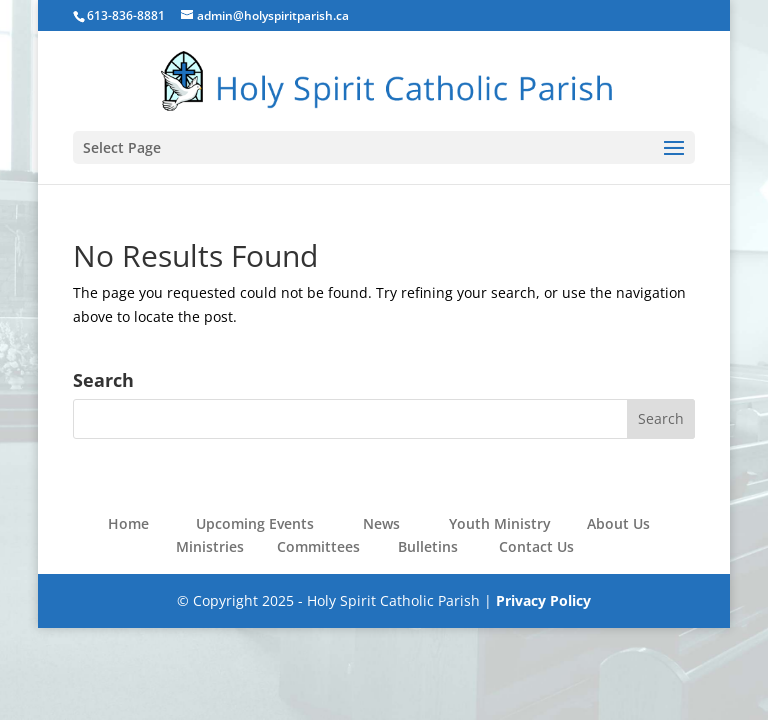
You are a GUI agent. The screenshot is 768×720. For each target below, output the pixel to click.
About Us (618, 523)
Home (128, 523)
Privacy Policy (543, 600)
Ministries (210, 546)
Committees (318, 546)
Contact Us (536, 546)
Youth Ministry (500, 523)
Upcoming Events (255, 523)
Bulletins (428, 546)
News (381, 523)
